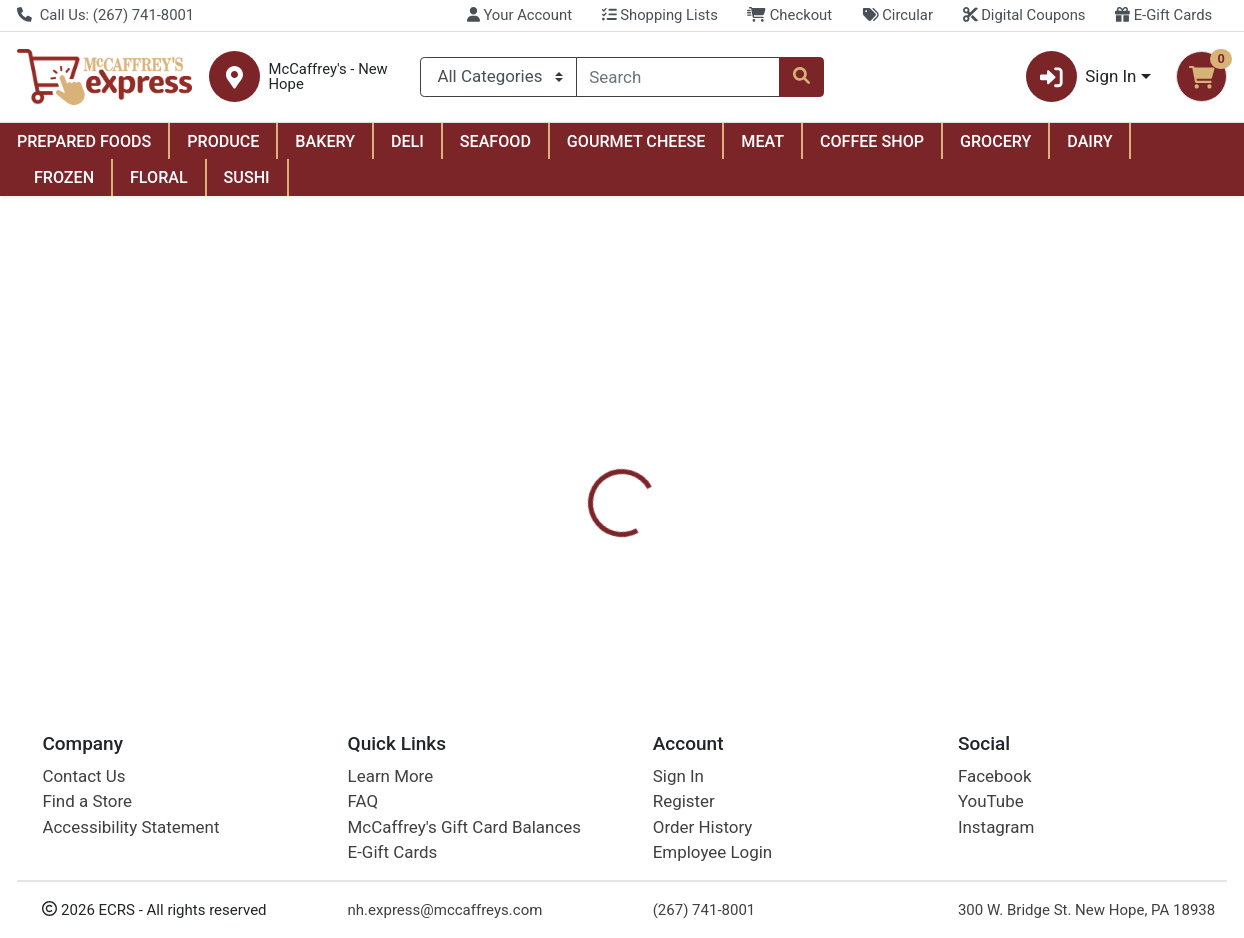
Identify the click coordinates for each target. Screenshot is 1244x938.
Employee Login (712, 852)
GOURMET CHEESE (636, 141)
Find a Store (87, 801)
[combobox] (678, 77)
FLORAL (159, 177)
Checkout (789, 15)
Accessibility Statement (130, 827)
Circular (897, 15)
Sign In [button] (1081, 76)
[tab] (574, 467)
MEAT (762, 141)
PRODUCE (223, 141)
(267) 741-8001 (704, 910)
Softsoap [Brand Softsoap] (763, 569)
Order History (703, 827)
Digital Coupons (1024, 15)
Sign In (678, 776)
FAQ (363, 801)
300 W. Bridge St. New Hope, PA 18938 (1086, 910)
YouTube (991, 801)
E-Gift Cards (1163, 15)
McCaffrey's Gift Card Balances (464, 827)
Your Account (519, 15)
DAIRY (1089, 141)
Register (684, 801)
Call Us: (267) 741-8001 (105, 15)
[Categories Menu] (498, 77)
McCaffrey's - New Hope (328, 77)
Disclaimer (810, 467)
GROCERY (995, 141)
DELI (407, 141)
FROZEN (64, 177)
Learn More (391, 776)
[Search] (678, 77)
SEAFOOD (495, 141)
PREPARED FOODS (84, 141)
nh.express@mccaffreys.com (445, 910)
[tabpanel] (881, 567)
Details (574, 467)
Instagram (996, 827)
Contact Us (83, 776)
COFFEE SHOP (872, 141)
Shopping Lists (660, 15)
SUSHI (247, 177)
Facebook (995, 776)
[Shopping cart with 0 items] (1201, 76)
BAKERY (325, 141)
